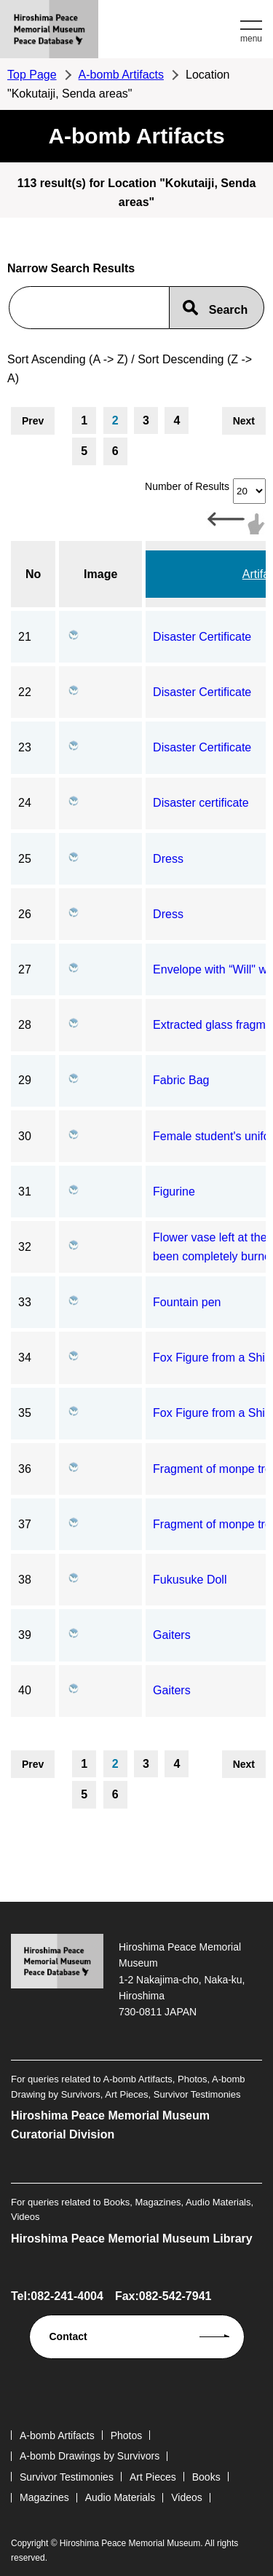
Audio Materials (120, 2497)
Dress (168, 859)
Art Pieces (153, 2477)
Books (206, 2477)
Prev (33, 421)
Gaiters (172, 1635)
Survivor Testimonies (67, 2477)
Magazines (44, 2497)
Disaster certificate (201, 803)
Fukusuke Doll (189, 1579)
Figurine (174, 1191)
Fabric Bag (181, 1080)
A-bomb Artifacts (121, 74)
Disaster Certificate (202, 637)
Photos (127, 2435)
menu (251, 38)
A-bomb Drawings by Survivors (89, 2456)
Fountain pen (187, 1302)
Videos (186, 2497)
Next (244, 421)
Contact (68, 2336)
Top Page (32, 74)
